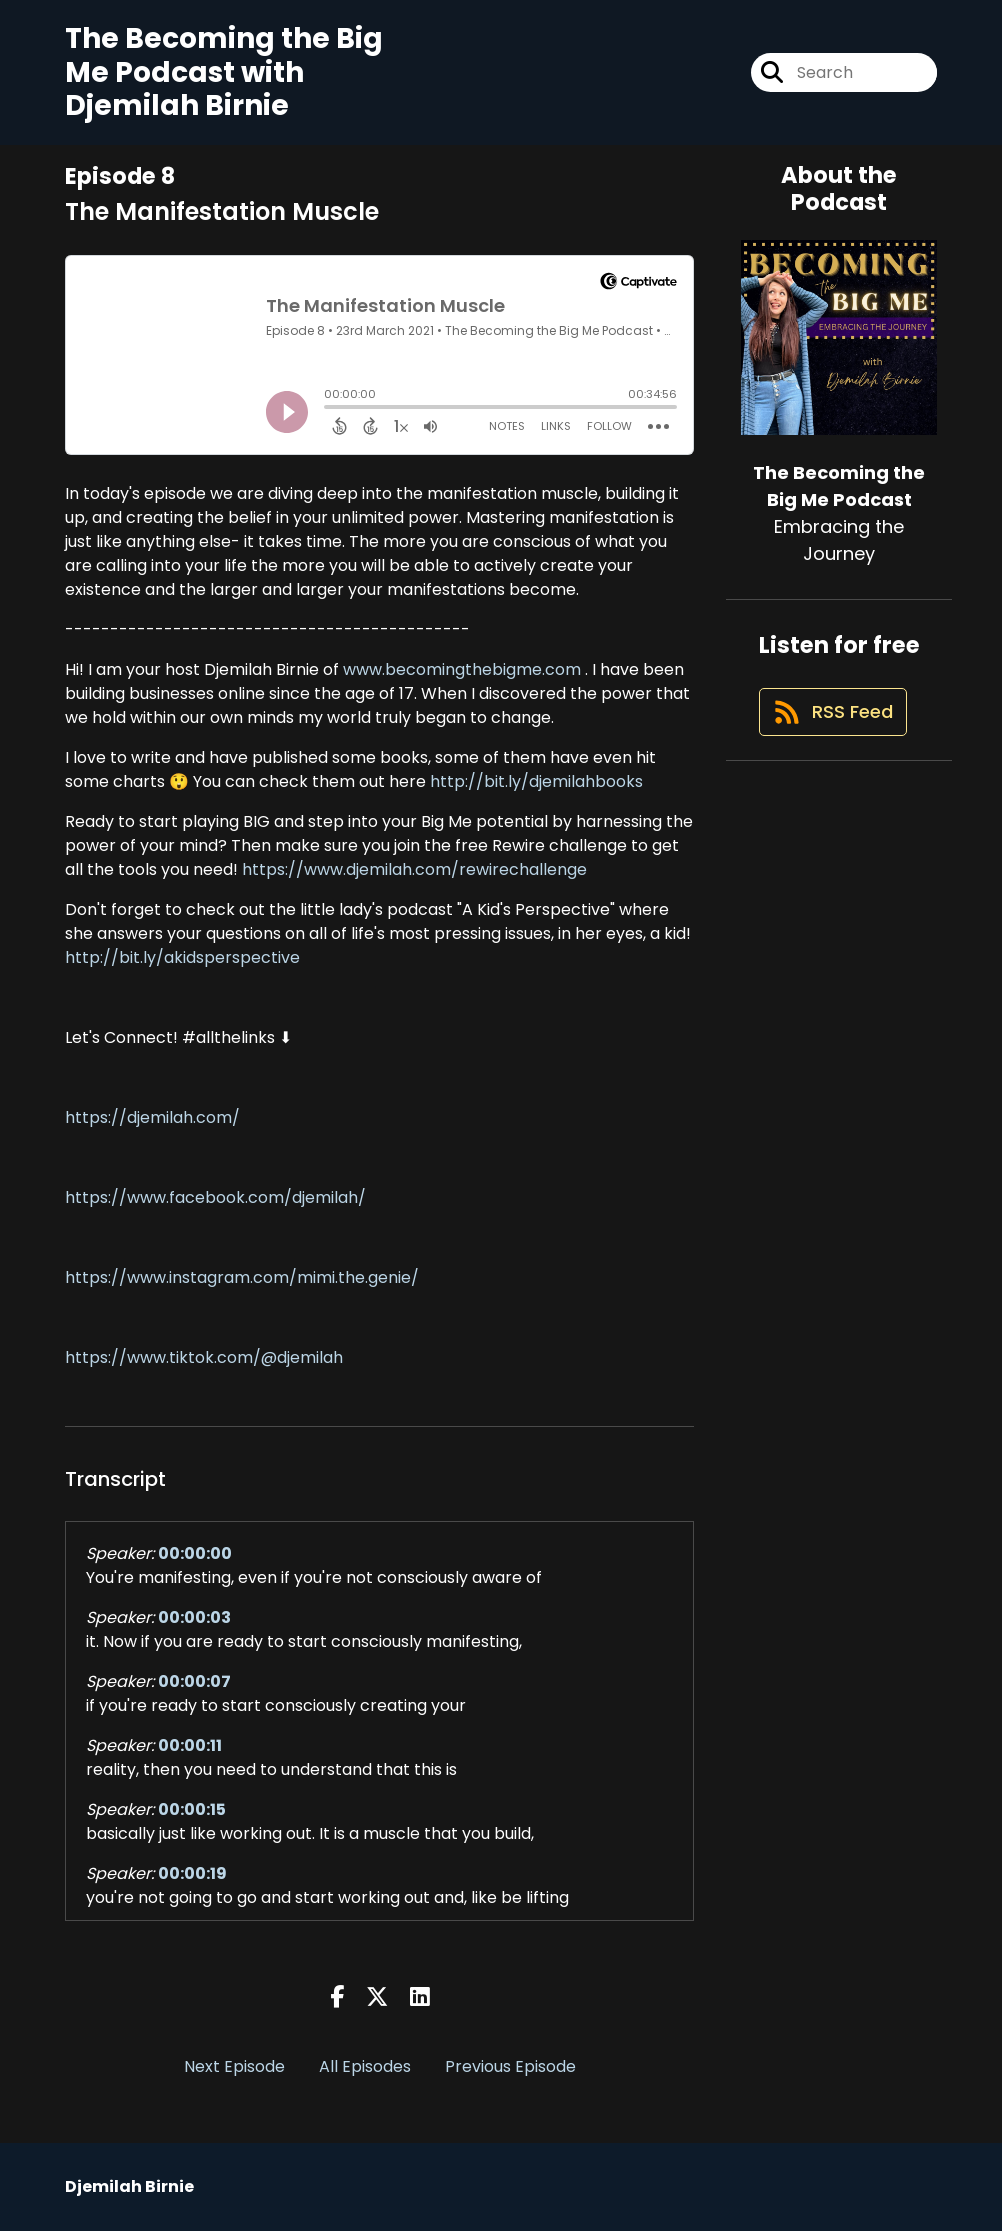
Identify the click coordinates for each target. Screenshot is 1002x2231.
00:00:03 (194, 1617)
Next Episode (234, 2066)
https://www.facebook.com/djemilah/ (215, 1197)
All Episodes (365, 2066)
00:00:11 (190, 1745)
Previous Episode (510, 2066)
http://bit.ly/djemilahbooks (534, 781)
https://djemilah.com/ (152, 1117)
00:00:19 (192, 1873)
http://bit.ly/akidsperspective (182, 957)
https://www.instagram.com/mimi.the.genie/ (242, 1277)
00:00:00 (195, 1553)
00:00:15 (192, 1809)
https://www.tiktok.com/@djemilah (204, 1357)
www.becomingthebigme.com (460, 669)
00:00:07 (194, 1681)
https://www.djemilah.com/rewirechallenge (414, 869)
